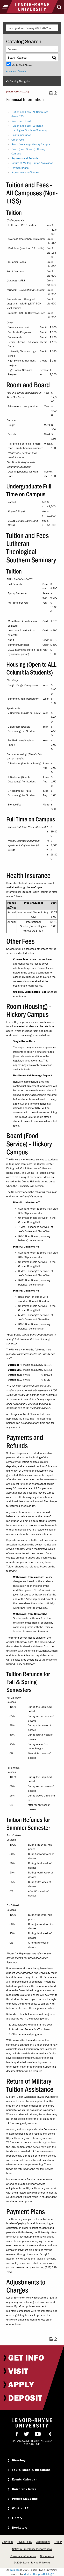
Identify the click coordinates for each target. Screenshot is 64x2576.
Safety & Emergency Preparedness (32, 2549)
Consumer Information (23, 2556)
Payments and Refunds (24, 158)
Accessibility (43, 2541)
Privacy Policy (24, 2541)
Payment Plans (20, 167)
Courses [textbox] (12, 49)
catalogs (14, 2570)
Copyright (7, 2541)
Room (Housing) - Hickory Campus (30, 144)
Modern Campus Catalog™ (39, 2574)
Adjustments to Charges (25, 172)
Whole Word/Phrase (22, 65)
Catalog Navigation (20, 81)
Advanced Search (16, 71)
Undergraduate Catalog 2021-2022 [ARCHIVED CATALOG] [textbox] (33, 28)
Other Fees (17, 139)
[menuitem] (32, 2358)
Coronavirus (47, 2556)
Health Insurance (21, 135)
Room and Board (21, 121)
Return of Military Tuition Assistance (32, 163)
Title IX (58, 2541)
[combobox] (32, 27)
